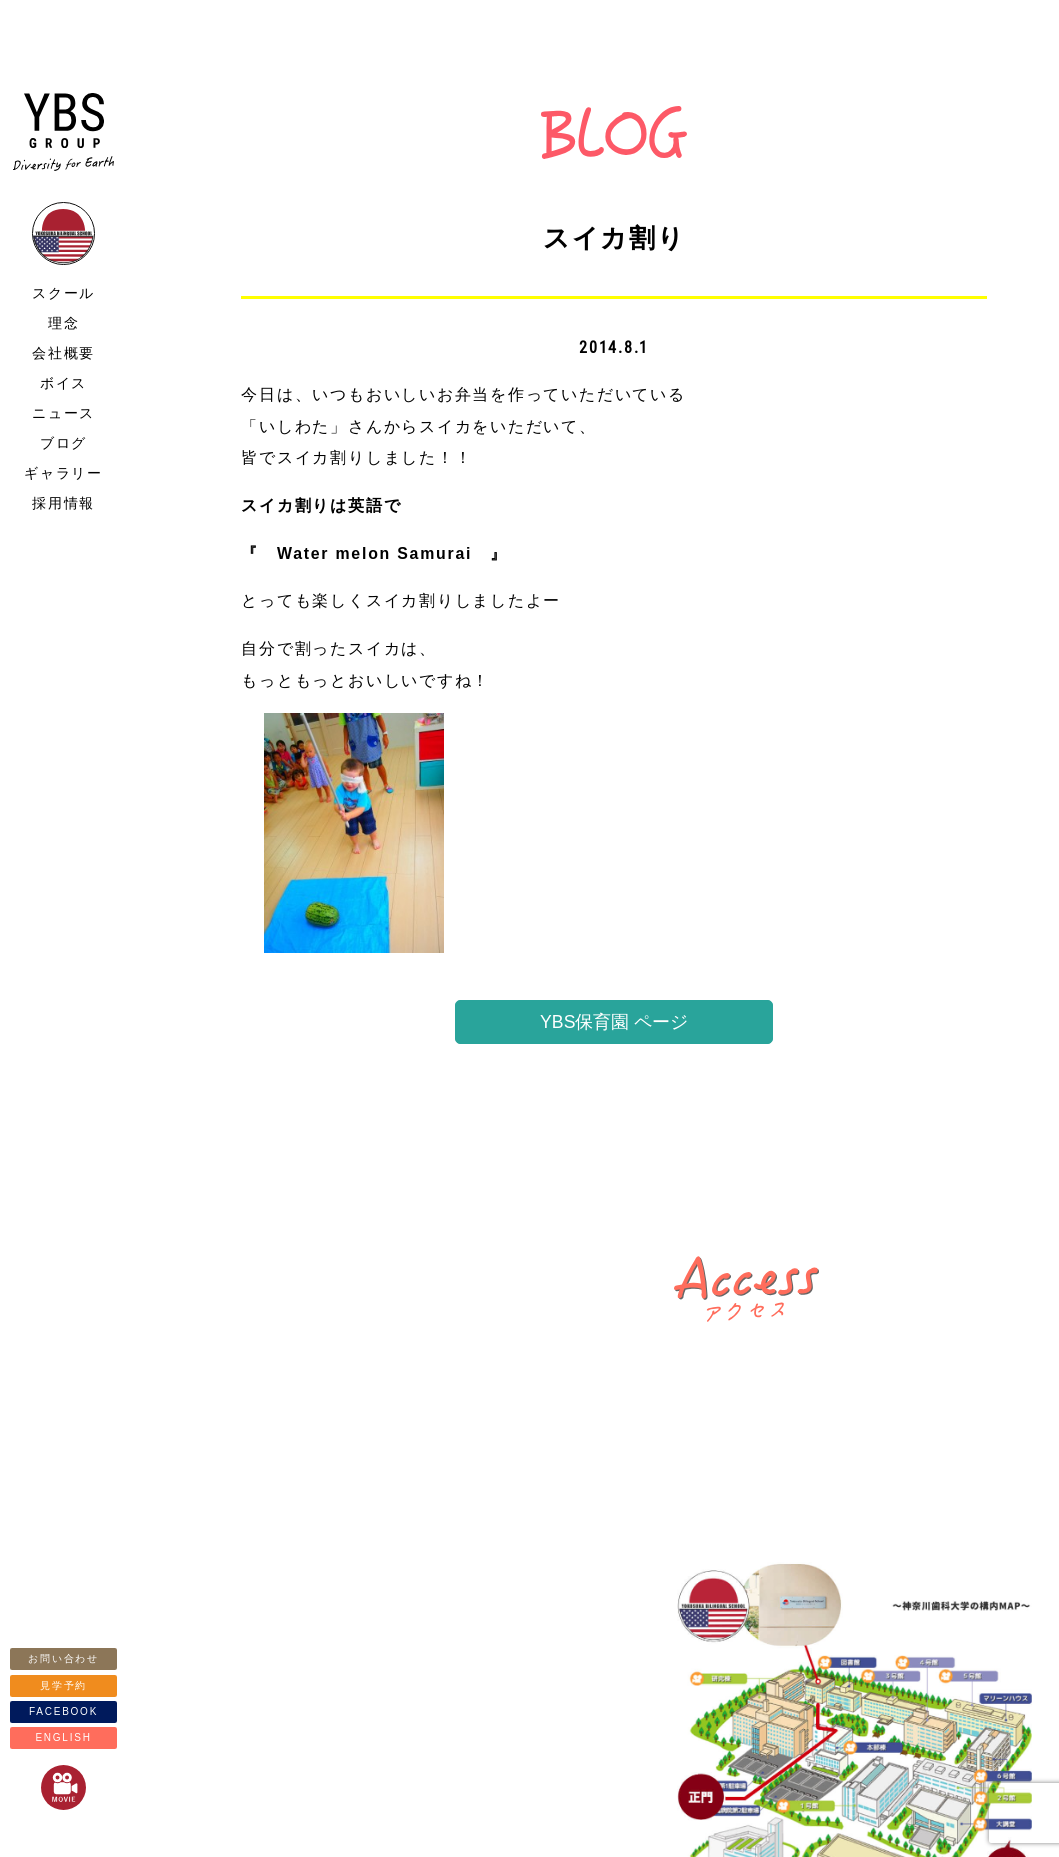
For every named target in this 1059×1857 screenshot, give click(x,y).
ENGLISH (63, 1737)
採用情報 (63, 503)
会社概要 (63, 353)
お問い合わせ (63, 1658)
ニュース (63, 413)
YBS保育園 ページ (614, 1022)
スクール (63, 293)
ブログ (63, 443)
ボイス (63, 383)
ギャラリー (63, 473)
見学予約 (63, 1685)
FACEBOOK (63, 1711)
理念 (64, 323)
